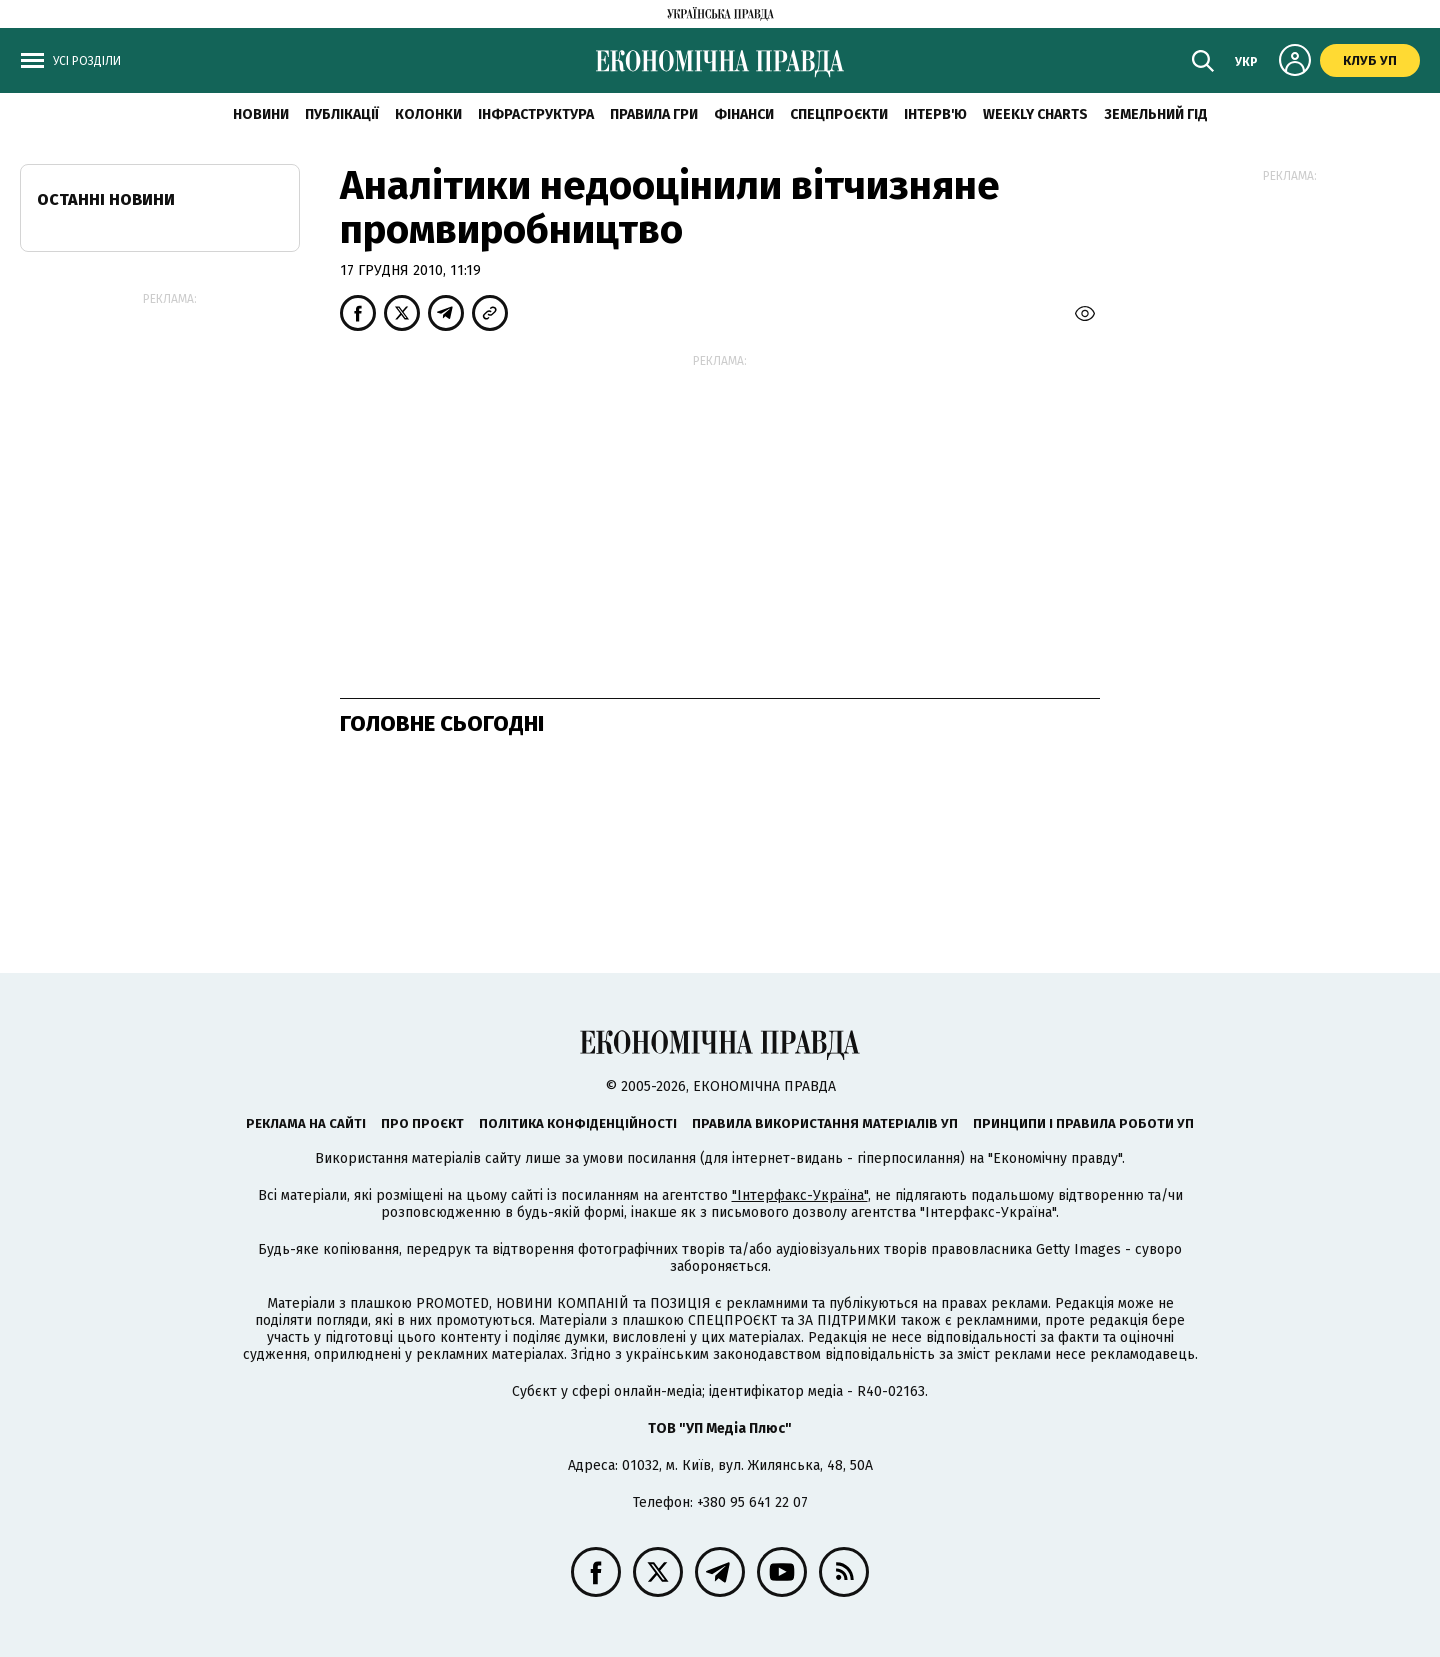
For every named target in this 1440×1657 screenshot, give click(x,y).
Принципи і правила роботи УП (1083, 1123)
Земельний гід (1156, 114)
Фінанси (744, 114)
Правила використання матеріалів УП (825, 1123)
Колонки (428, 114)
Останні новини (106, 199)
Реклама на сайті (306, 1123)
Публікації (342, 114)
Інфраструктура (536, 114)
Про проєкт (422, 1123)
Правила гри (654, 114)
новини (261, 114)
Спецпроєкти (839, 114)
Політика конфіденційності (578, 1123)
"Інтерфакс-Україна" (800, 1195)
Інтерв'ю (935, 114)
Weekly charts (1035, 114)
